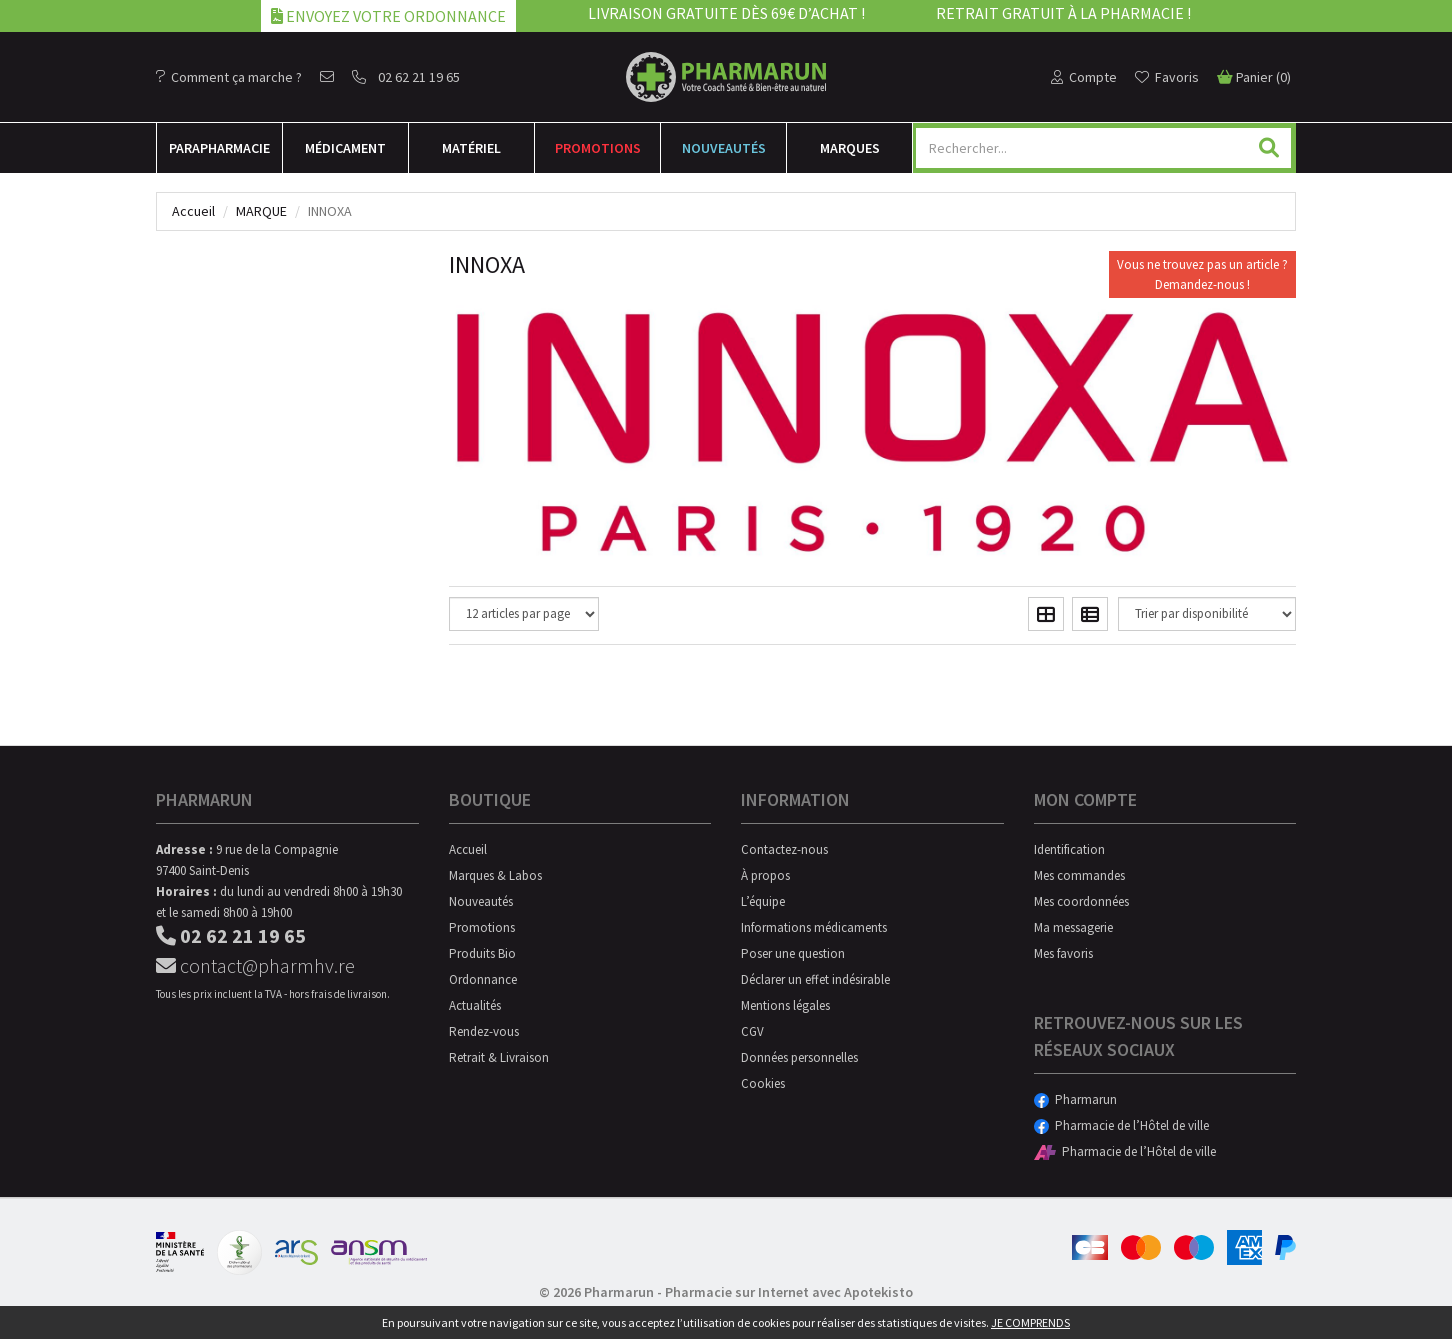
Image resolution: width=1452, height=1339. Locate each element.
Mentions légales (785, 1005)
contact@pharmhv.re (255, 965)
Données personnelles (799, 1057)
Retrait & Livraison (499, 1057)
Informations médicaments (814, 927)
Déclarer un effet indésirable (815, 979)
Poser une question (793, 953)
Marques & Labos (495, 875)
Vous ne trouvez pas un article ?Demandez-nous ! (1202, 274)
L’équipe (763, 901)
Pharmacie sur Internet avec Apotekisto (789, 1292)
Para (219, 148)
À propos (765, 875)
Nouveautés (724, 148)
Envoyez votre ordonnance (388, 16)
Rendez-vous (484, 1031)
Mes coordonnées (1081, 901)
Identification (1069, 849)
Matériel (471, 148)
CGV (752, 1031)
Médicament (345, 148)
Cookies (763, 1083)
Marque (261, 211)
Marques (850, 148)
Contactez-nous (784, 849)
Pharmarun (1075, 1099)
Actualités (475, 1005)
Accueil (193, 211)
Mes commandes (1079, 875)
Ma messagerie (1073, 927)
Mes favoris (1063, 953)
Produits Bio (482, 953)
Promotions (598, 148)
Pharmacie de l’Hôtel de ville (1121, 1125)
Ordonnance (483, 979)
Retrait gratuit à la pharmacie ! (1063, 13)
